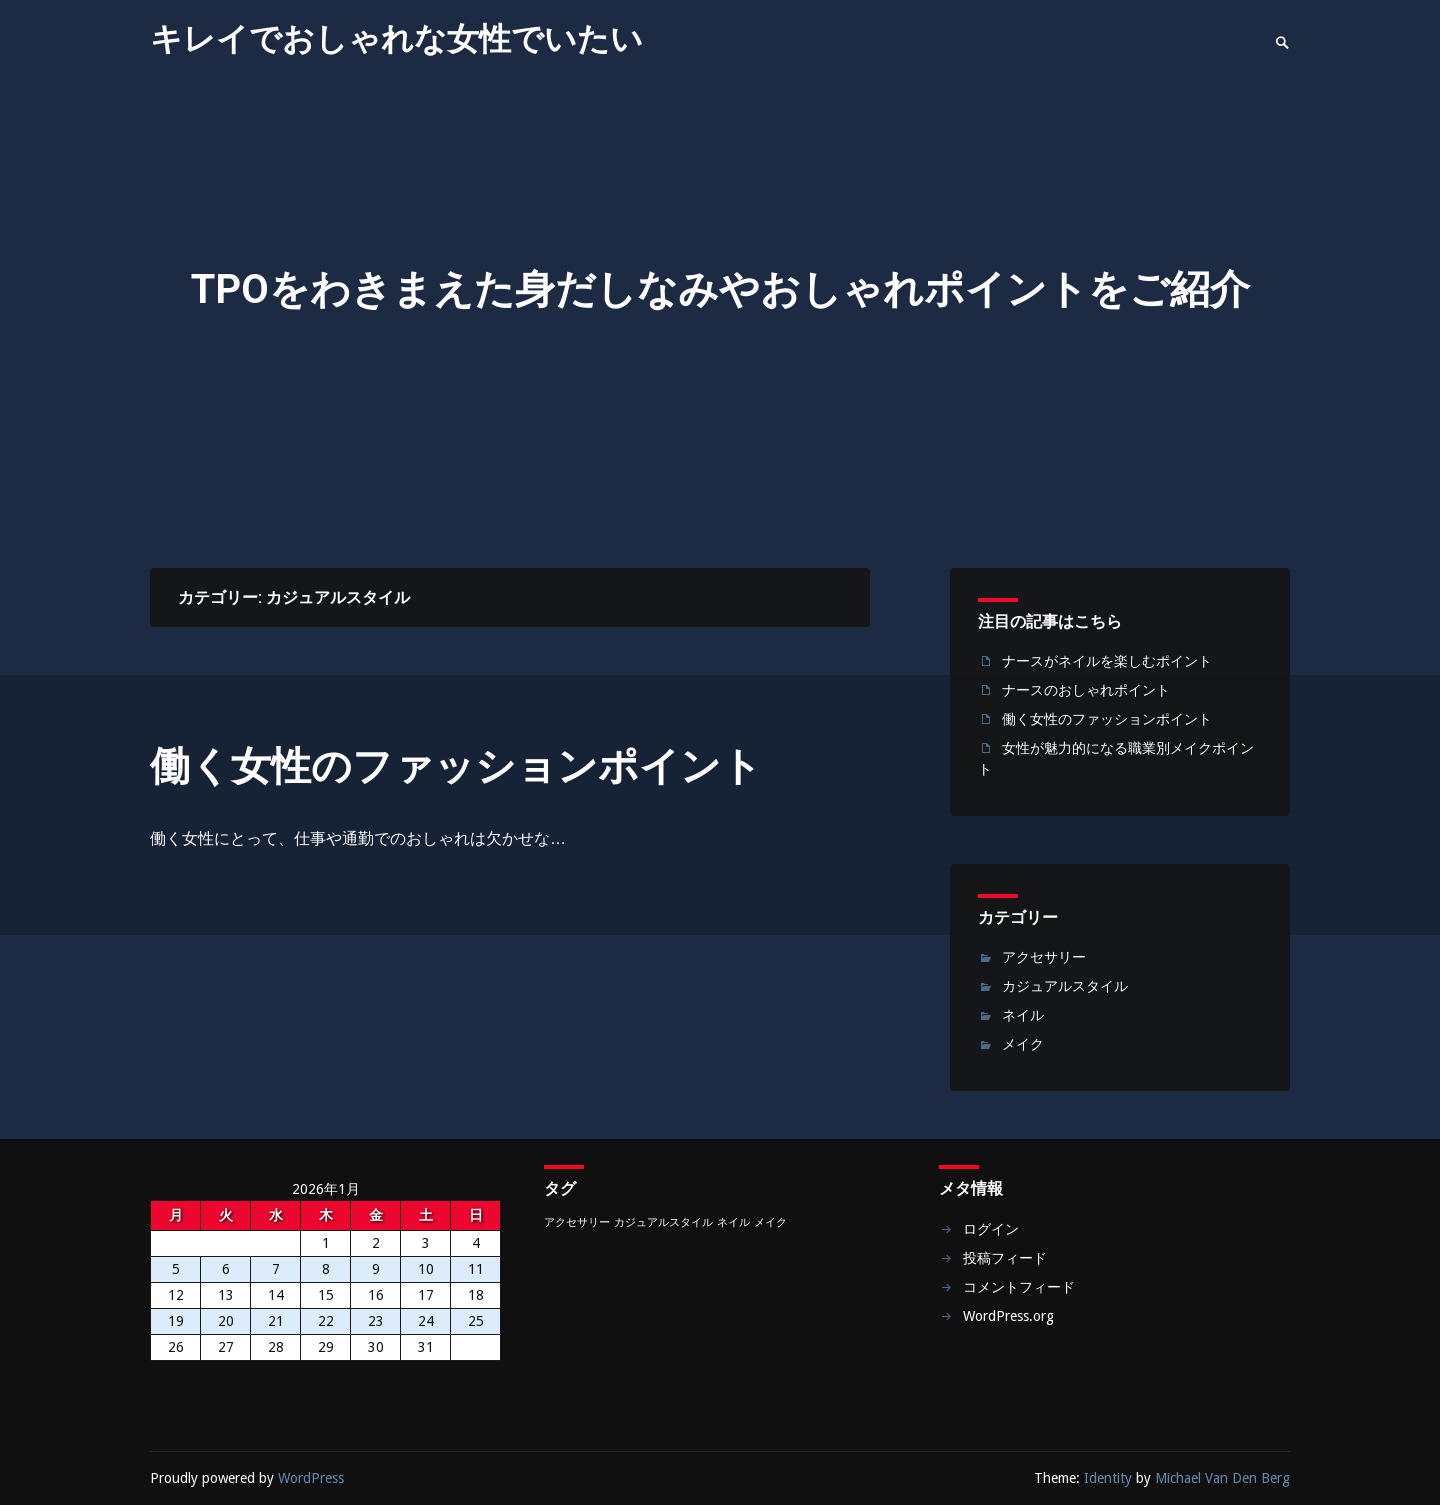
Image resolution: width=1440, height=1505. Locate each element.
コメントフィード (1019, 1287)
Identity (1108, 1478)
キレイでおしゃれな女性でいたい (396, 39)
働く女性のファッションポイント (456, 766)
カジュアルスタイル (1065, 986)
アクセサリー (1044, 957)
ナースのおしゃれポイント (1086, 690)
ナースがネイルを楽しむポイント (1107, 661)
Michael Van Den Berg (1222, 1478)
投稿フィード (1005, 1258)
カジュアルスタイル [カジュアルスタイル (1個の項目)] (663, 1222)
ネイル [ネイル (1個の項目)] (733, 1222)
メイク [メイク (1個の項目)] (770, 1222)
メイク (1023, 1044)
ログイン (991, 1229)
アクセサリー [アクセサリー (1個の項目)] (577, 1222)
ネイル (1023, 1015)
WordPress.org (1008, 1316)
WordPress (311, 1478)
